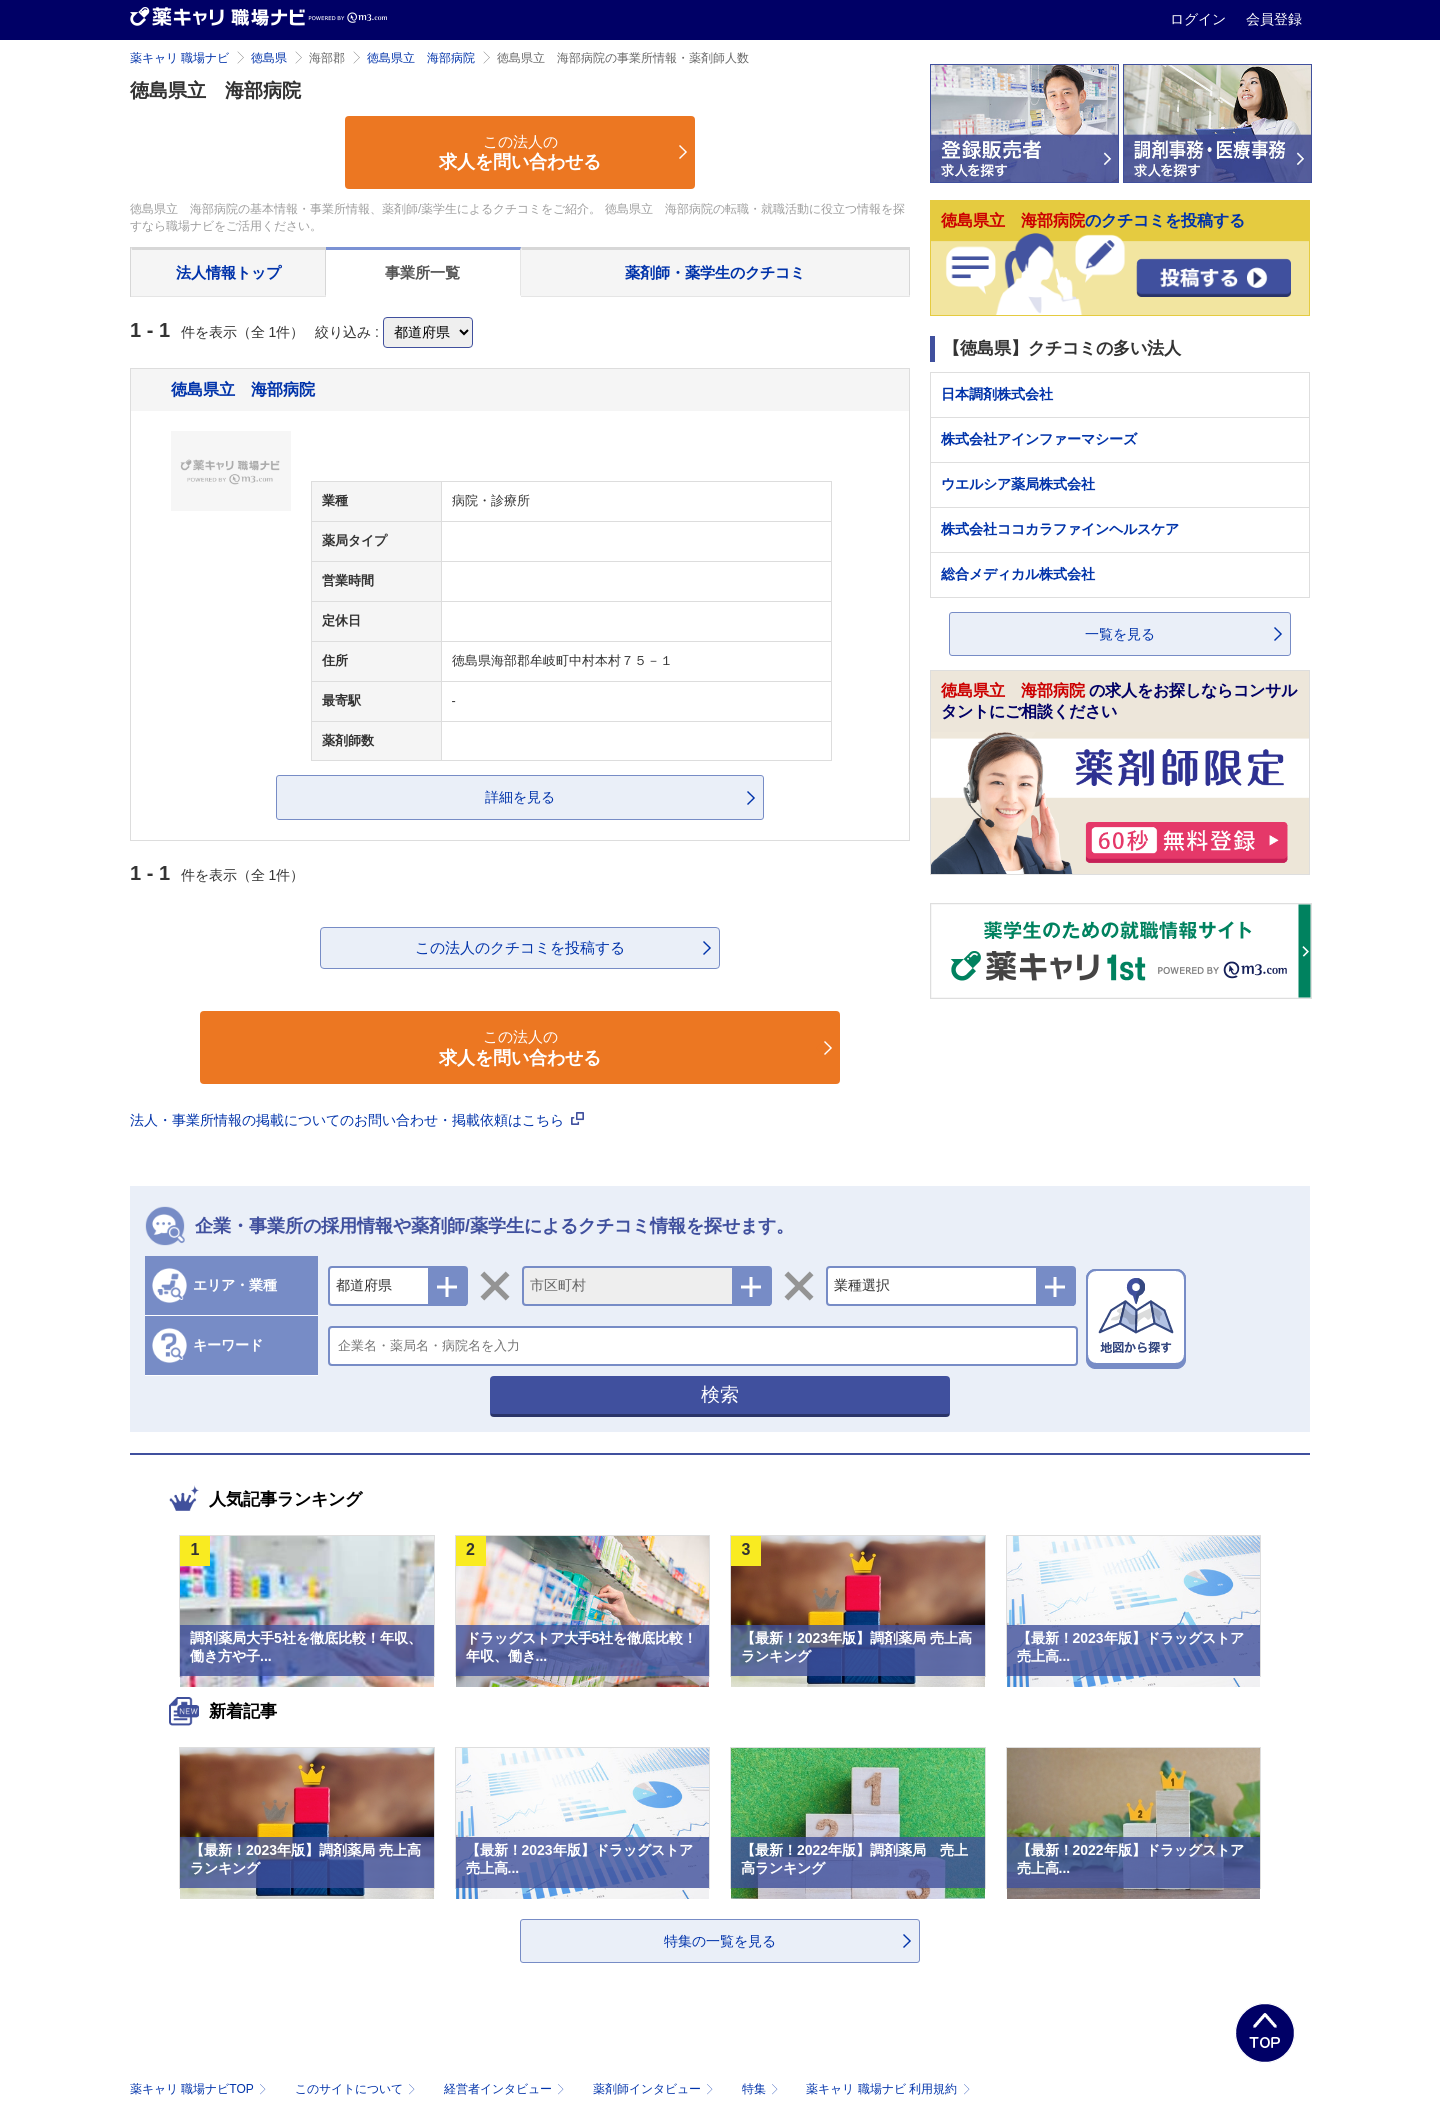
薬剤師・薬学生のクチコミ (715, 272)
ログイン (1200, 19)
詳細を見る (520, 797)
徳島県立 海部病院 (421, 58)
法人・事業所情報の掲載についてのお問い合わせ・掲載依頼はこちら (357, 1120)
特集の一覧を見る (720, 1941)
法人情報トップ (228, 272)
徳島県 (269, 58)
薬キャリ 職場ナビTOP (200, 2089)
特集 (762, 2089)
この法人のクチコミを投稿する (520, 947)
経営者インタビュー (506, 2089)
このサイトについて (357, 2089)
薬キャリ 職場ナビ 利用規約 (888, 2089)
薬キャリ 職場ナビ (179, 58)
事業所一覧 (422, 272)
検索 (720, 1394)
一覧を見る (1120, 634)
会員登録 (1274, 19)
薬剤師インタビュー (655, 2089)
